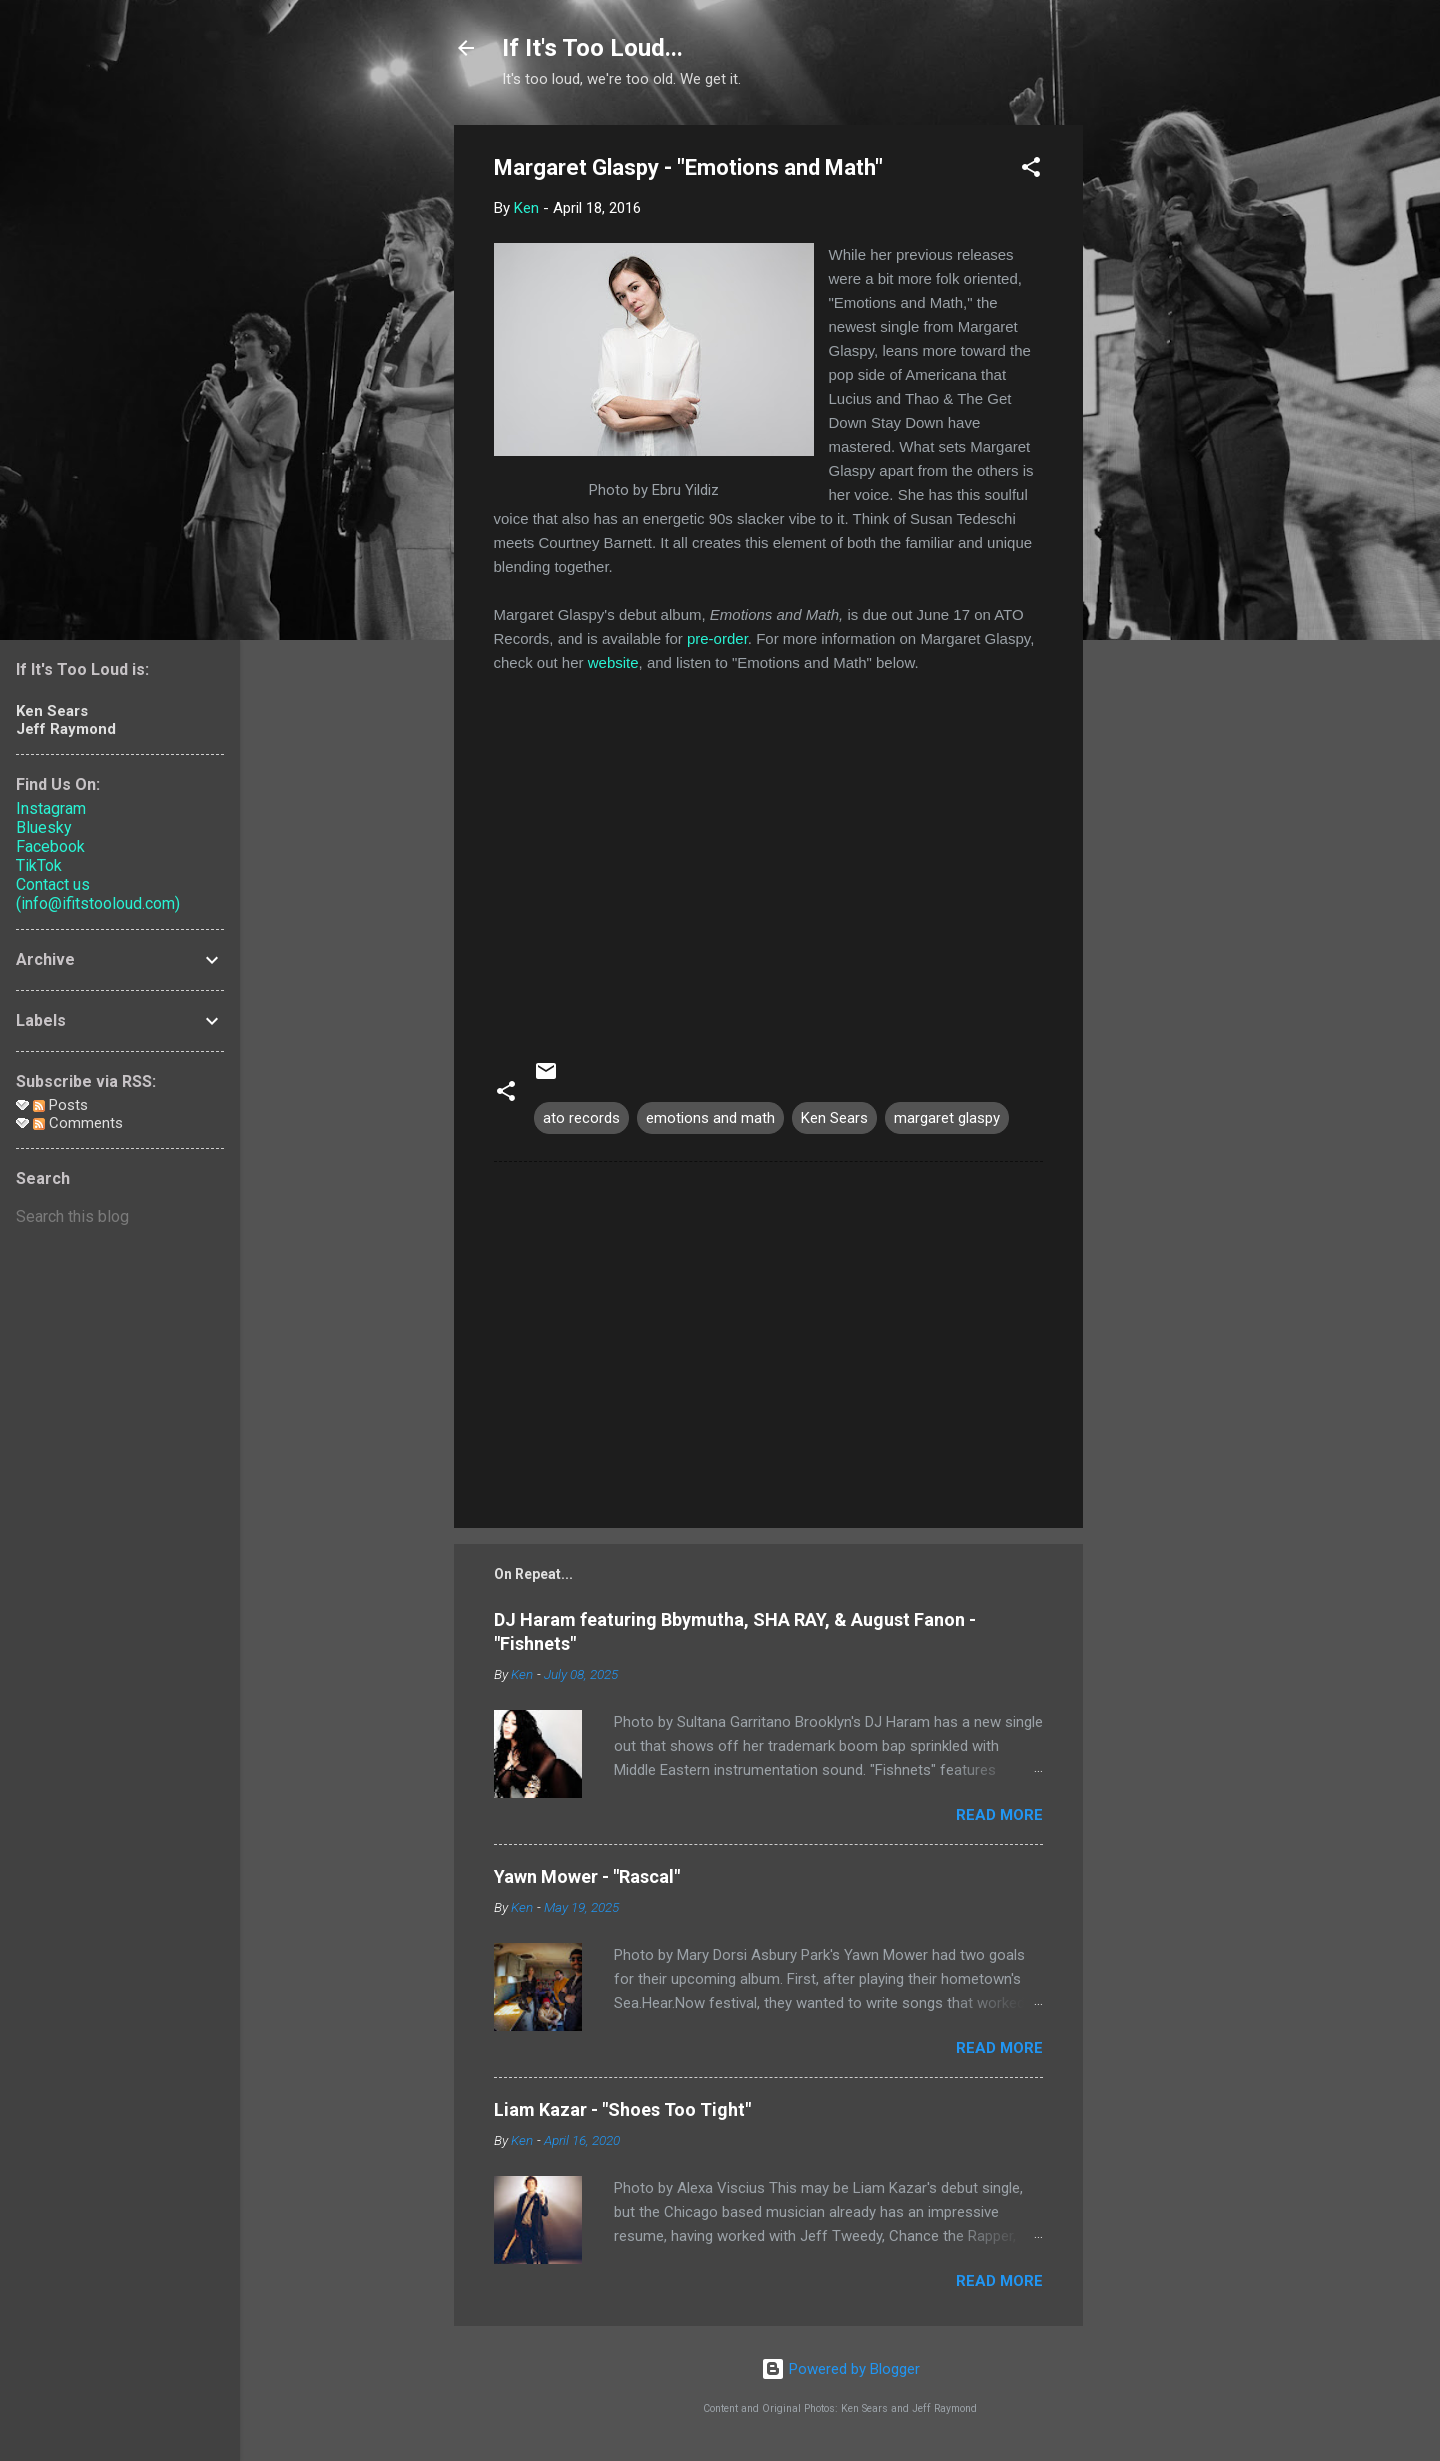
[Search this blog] (120, 1217)
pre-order (717, 638)
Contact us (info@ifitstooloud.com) (98, 894)
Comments (78, 1123)
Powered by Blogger (840, 2369)
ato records (581, 1118)
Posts (60, 1105)
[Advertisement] (1163, 425)
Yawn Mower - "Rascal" (587, 1876)
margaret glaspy (947, 1118)
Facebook (50, 846)
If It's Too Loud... (592, 48)
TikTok (39, 865)
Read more (999, 1815)
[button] (1031, 170)
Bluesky (44, 827)
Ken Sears (834, 1118)
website (613, 662)
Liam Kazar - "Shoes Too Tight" (622, 2109)
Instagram (51, 808)
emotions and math (710, 1118)
